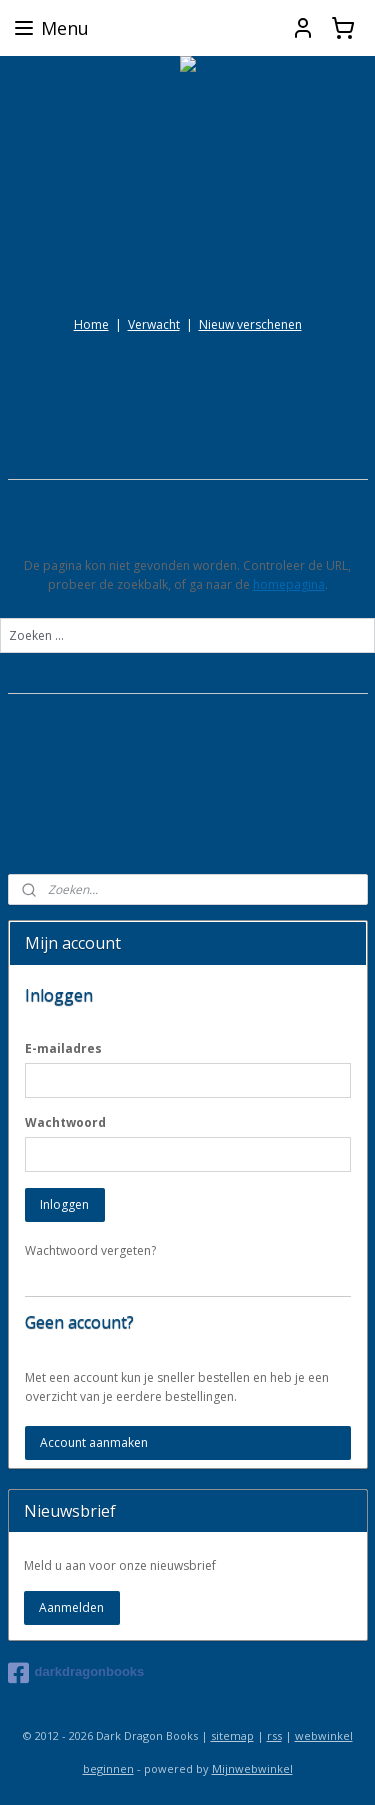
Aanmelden (71, 1607)
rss (274, 1735)
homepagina (289, 584)
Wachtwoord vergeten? (90, 1250)
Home (91, 324)
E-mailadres (63, 1048)
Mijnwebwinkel (252, 1768)
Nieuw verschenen (250, 324)
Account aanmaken (94, 1442)
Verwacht (154, 324)
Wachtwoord (65, 1122)
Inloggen (64, 1204)
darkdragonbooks (76, 1673)
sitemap (232, 1735)
